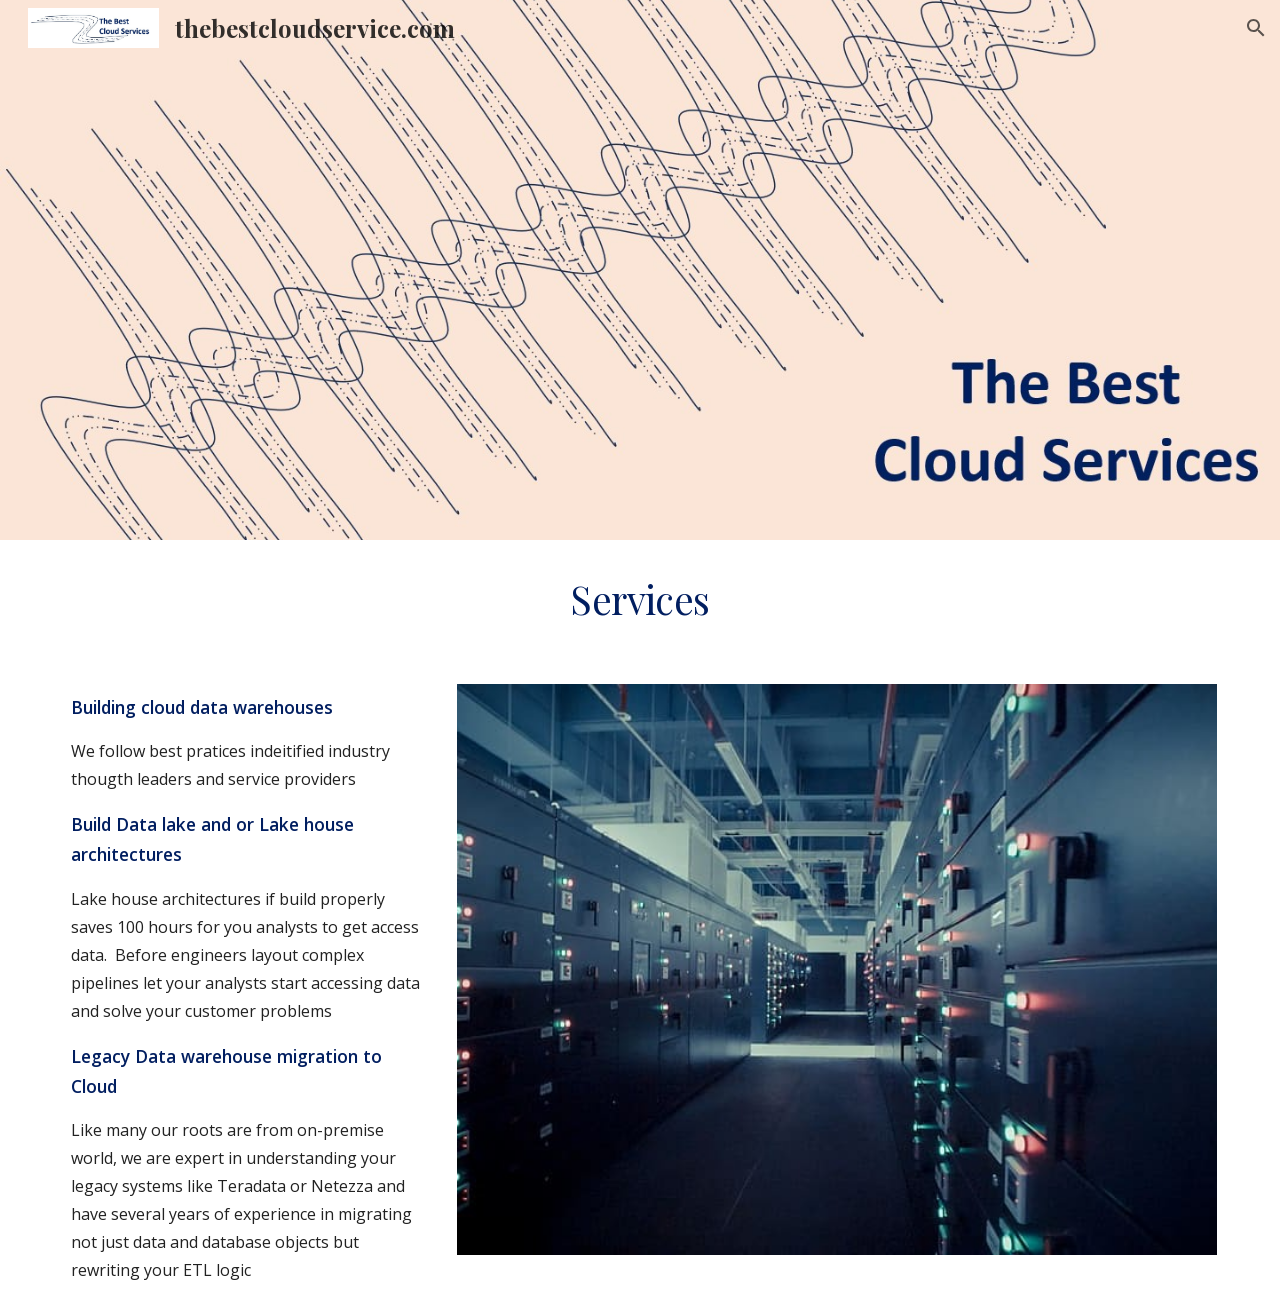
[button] (1256, 28)
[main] (640, 600)
